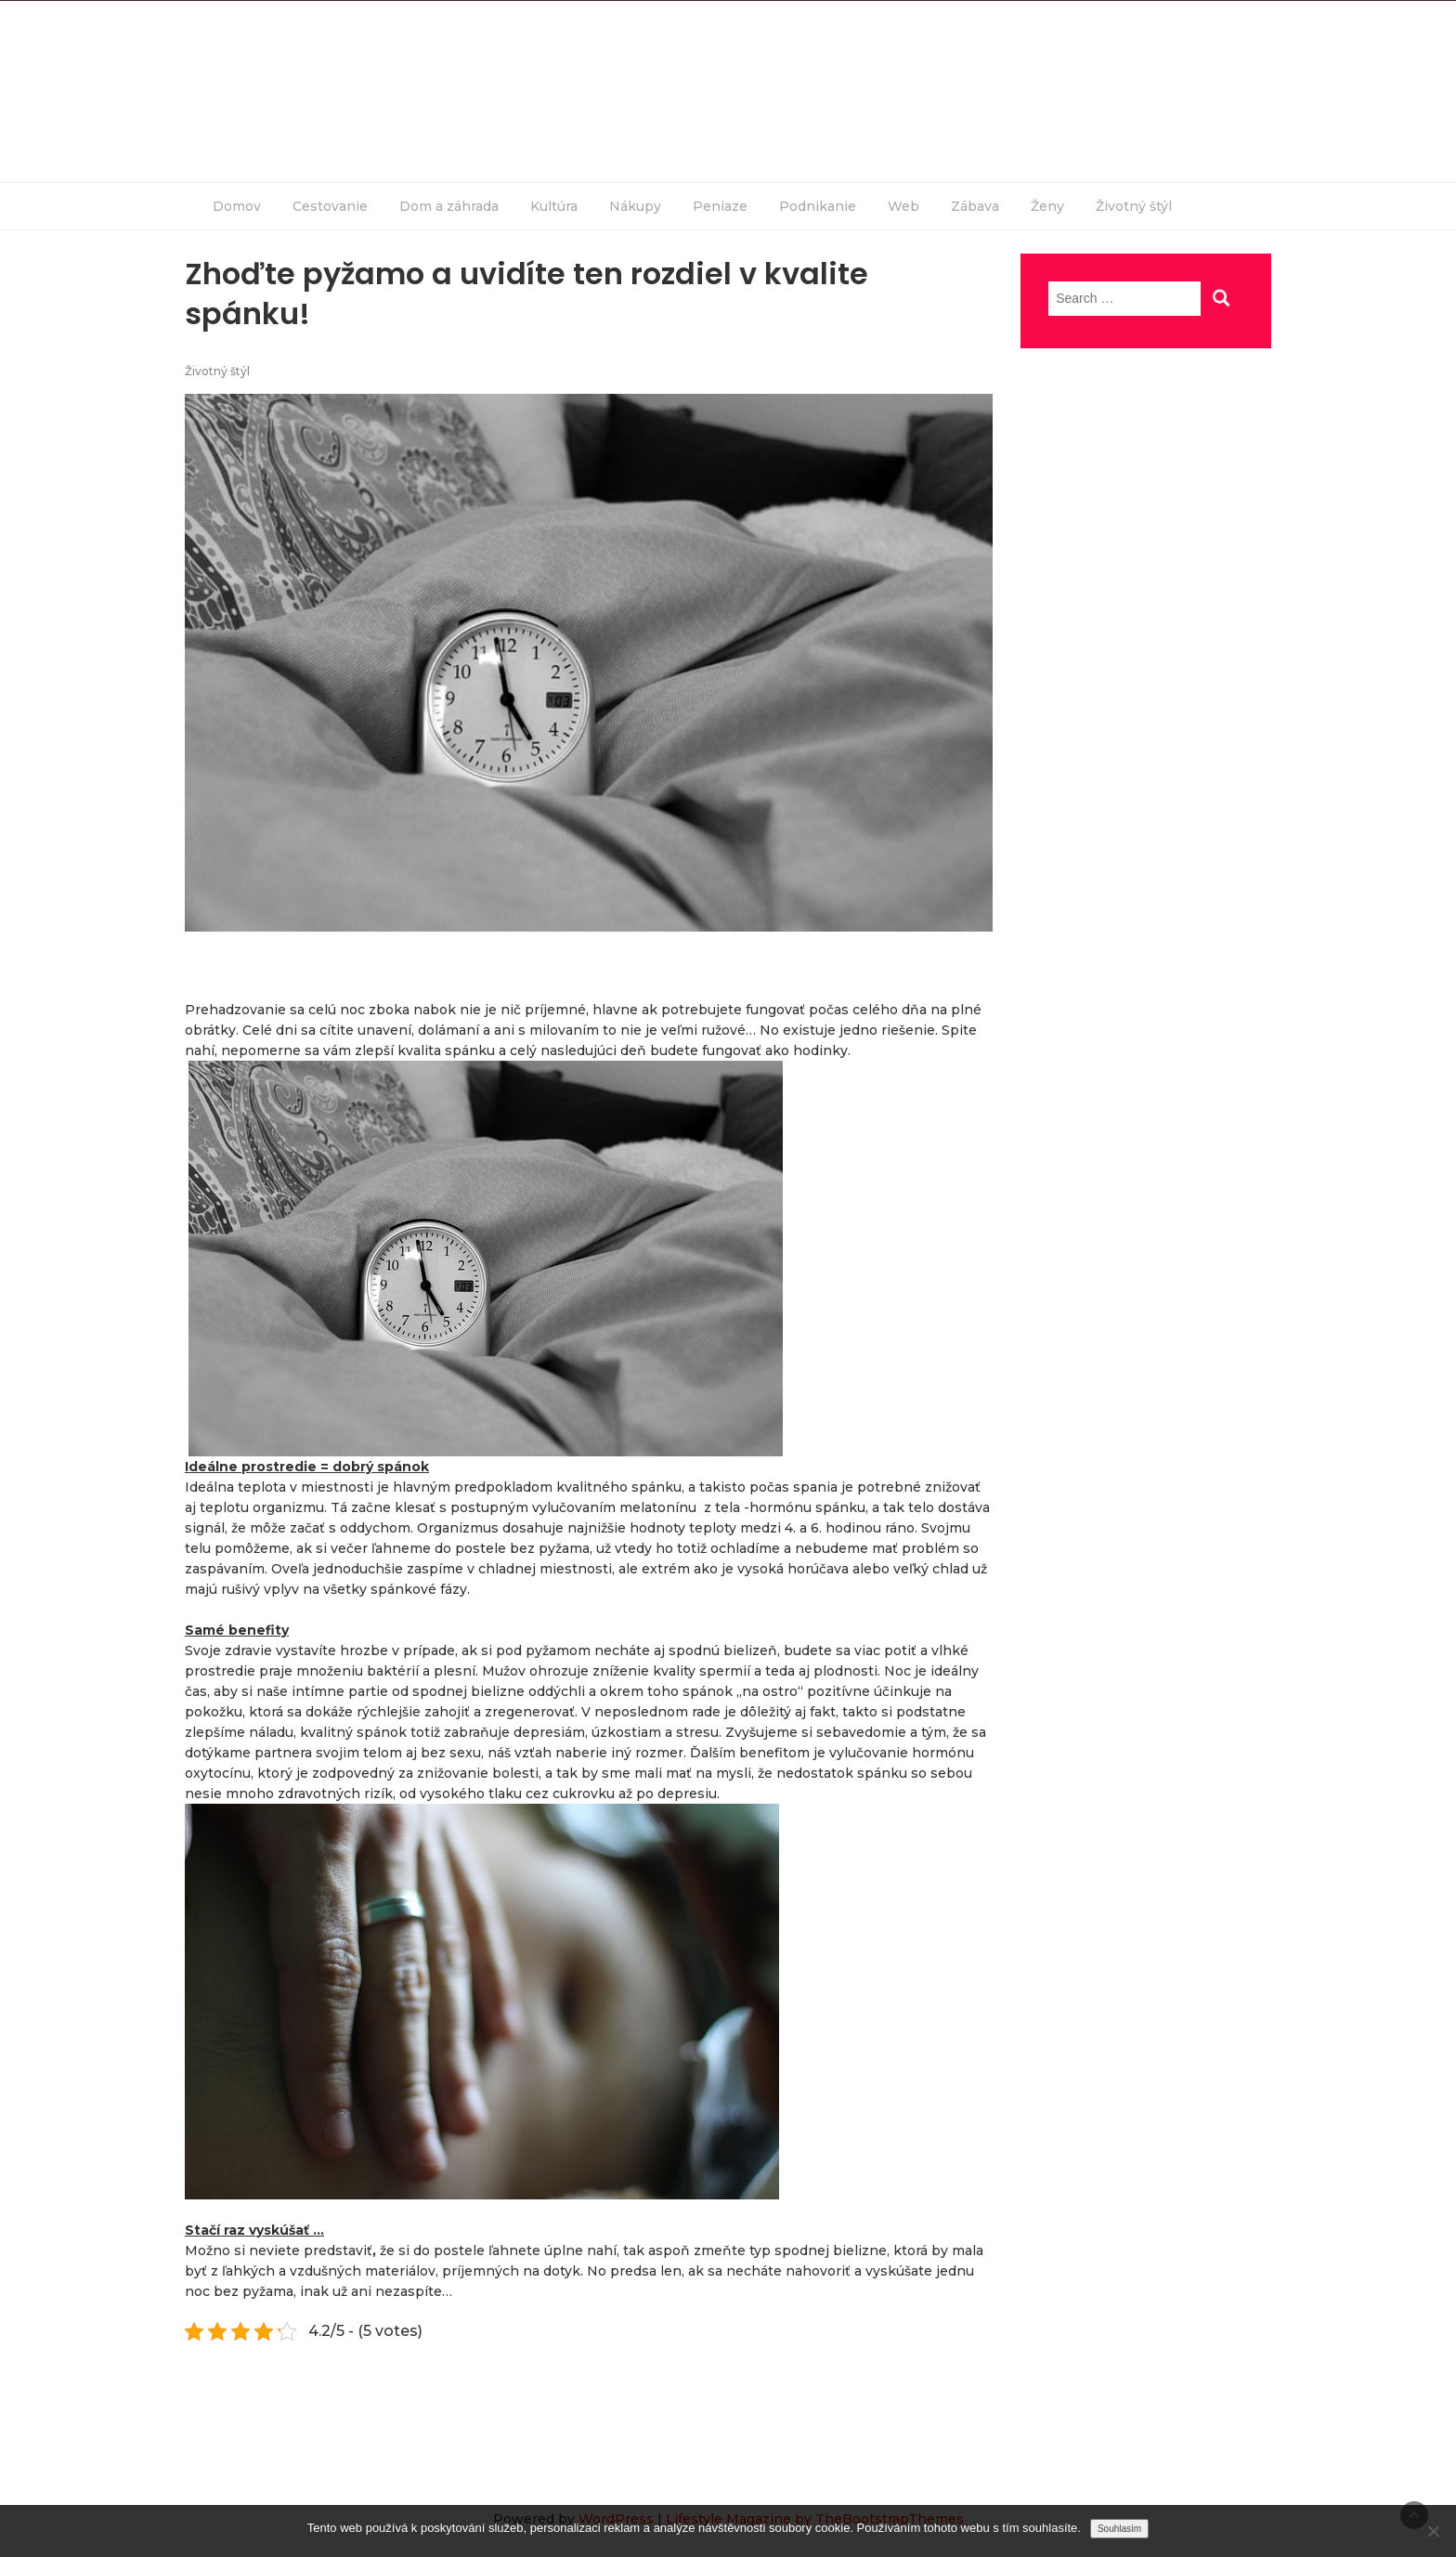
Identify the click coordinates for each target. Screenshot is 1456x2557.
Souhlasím (1119, 2529)
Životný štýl (1134, 206)
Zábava (975, 206)
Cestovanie (330, 206)
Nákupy (635, 206)
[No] (1433, 2531)
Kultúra (554, 206)
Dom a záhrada (449, 206)
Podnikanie (817, 206)
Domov (237, 206)
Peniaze (720, 206)
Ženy (1047, 206)
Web (903, 206)
